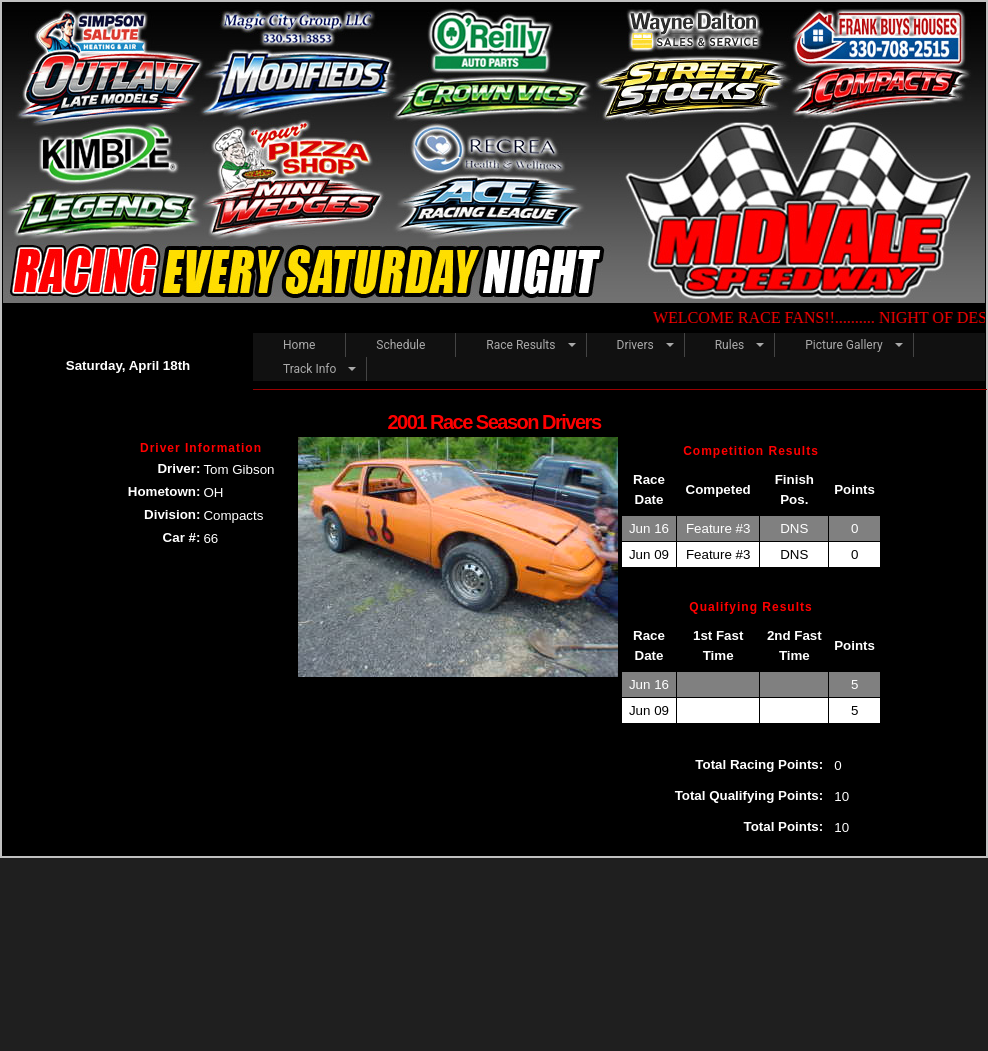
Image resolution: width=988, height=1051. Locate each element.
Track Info (309, 369)
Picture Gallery (843, 345)
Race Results (520, 345)
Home (299, 345)
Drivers (635, 345)
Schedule (400, 345)
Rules (729, 345)
